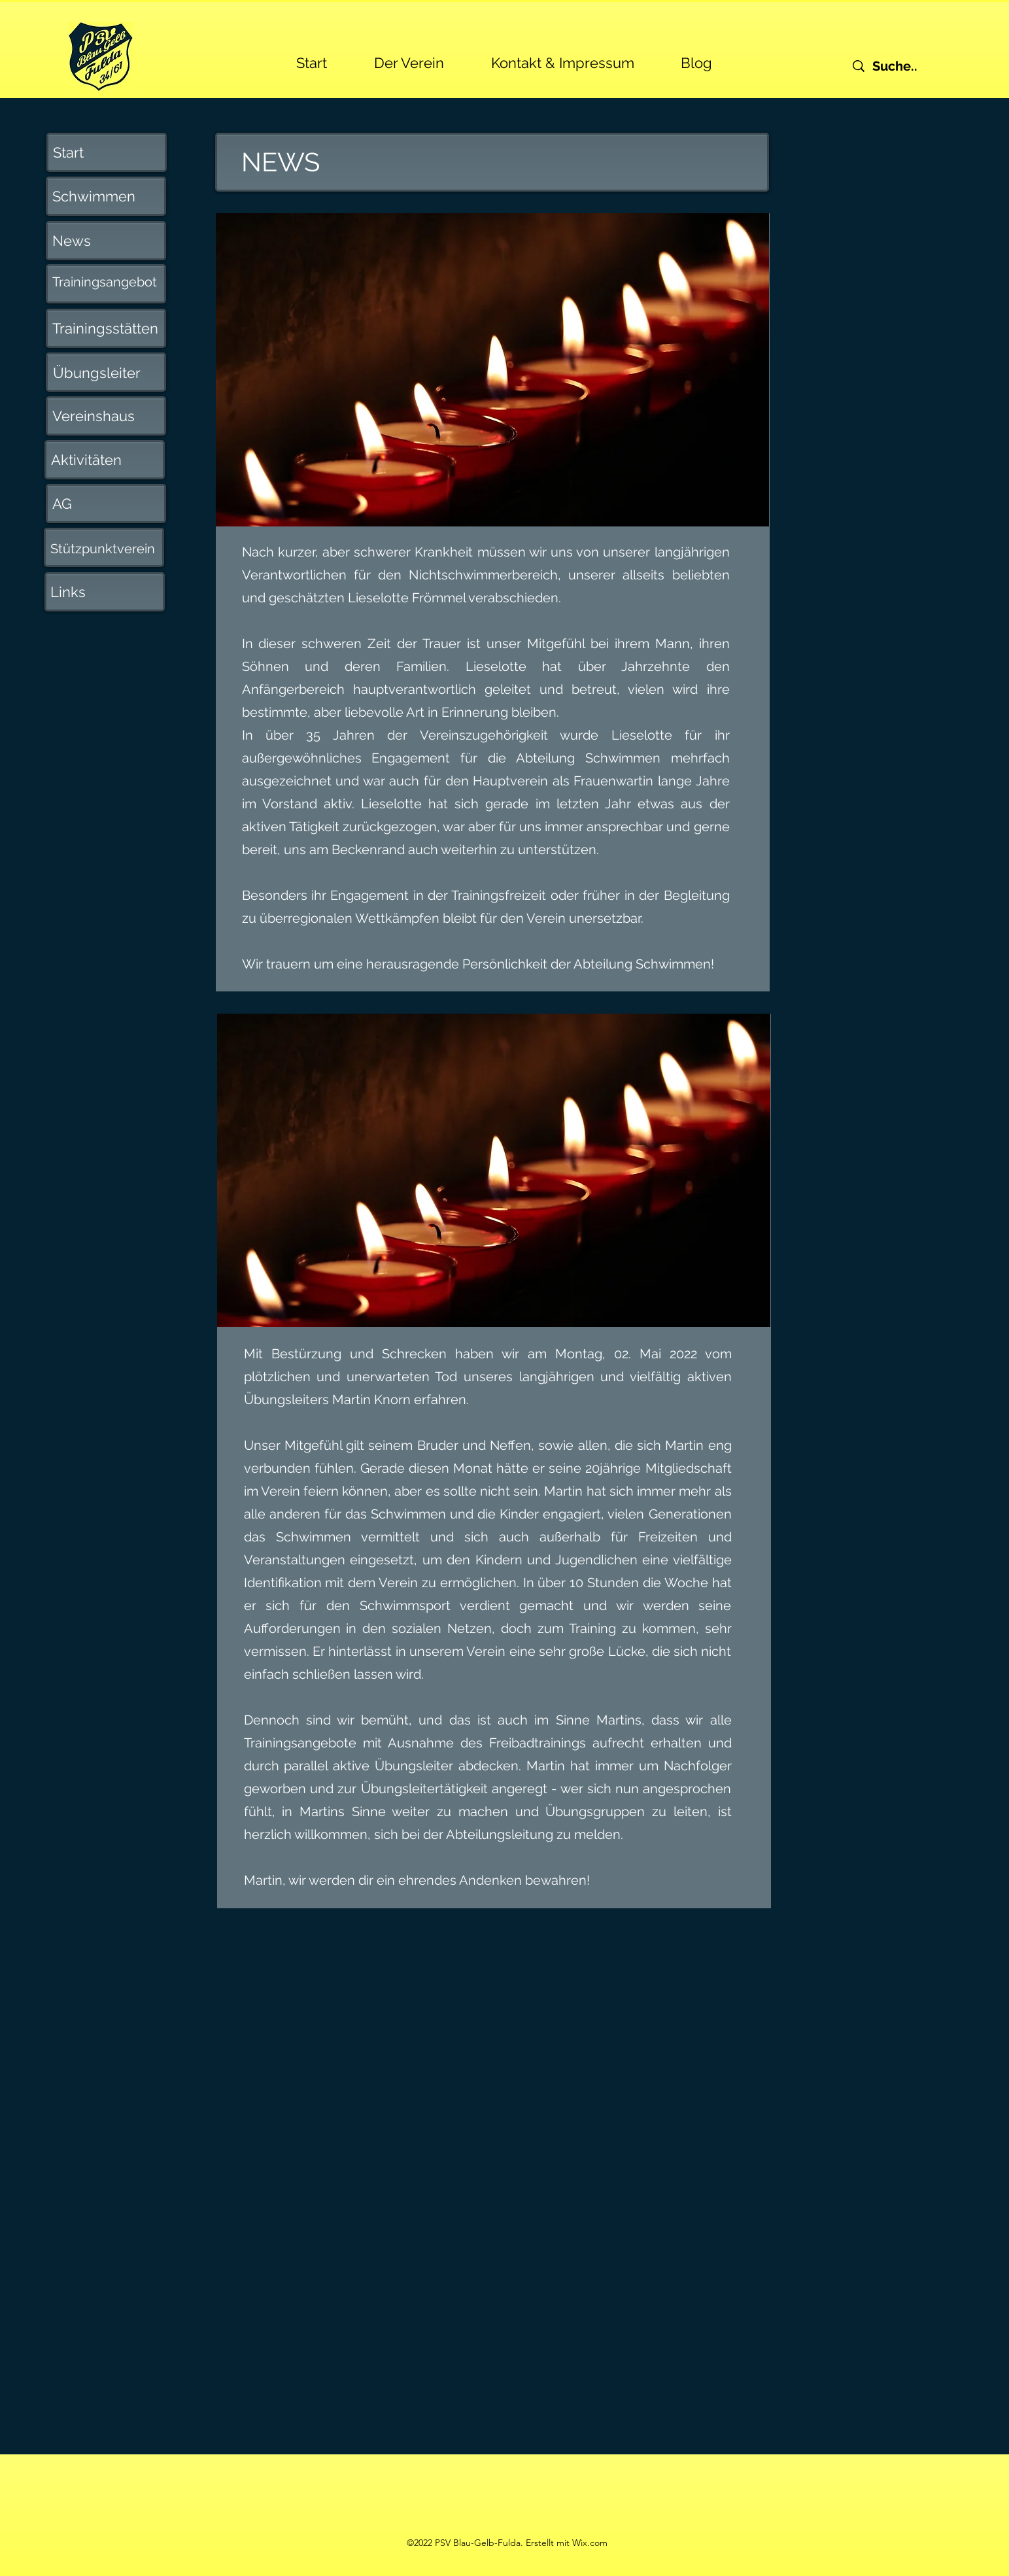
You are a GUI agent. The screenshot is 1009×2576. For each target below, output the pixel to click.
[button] (409, 57)
